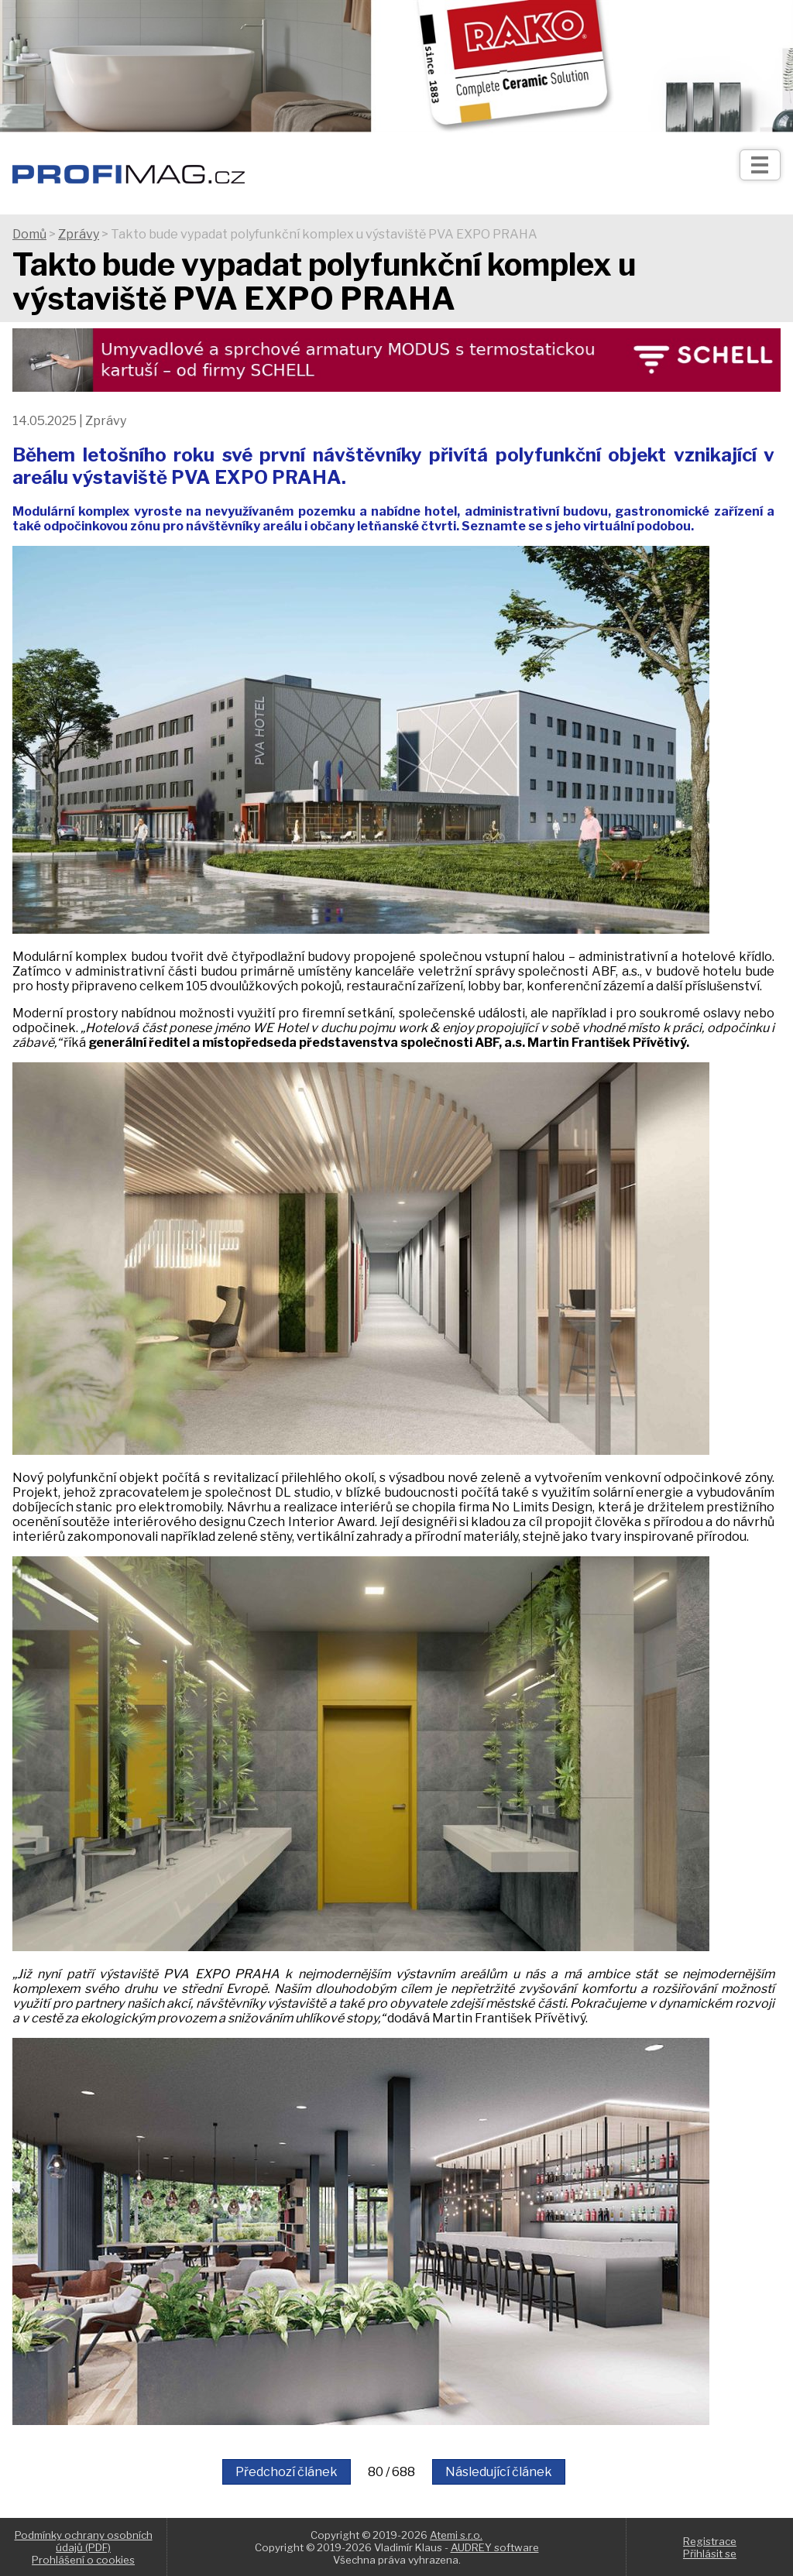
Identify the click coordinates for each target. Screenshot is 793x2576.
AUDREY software (495, 2547)
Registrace (709, 2541)
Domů (29, 234)
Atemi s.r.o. (456, 2535)
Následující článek (498, 2472)
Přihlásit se (709, 2553)
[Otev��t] (760, 164)
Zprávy (78, 234)
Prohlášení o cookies (83, 2560)
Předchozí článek (286, 2472)
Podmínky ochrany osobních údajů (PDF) (84, 2541)
